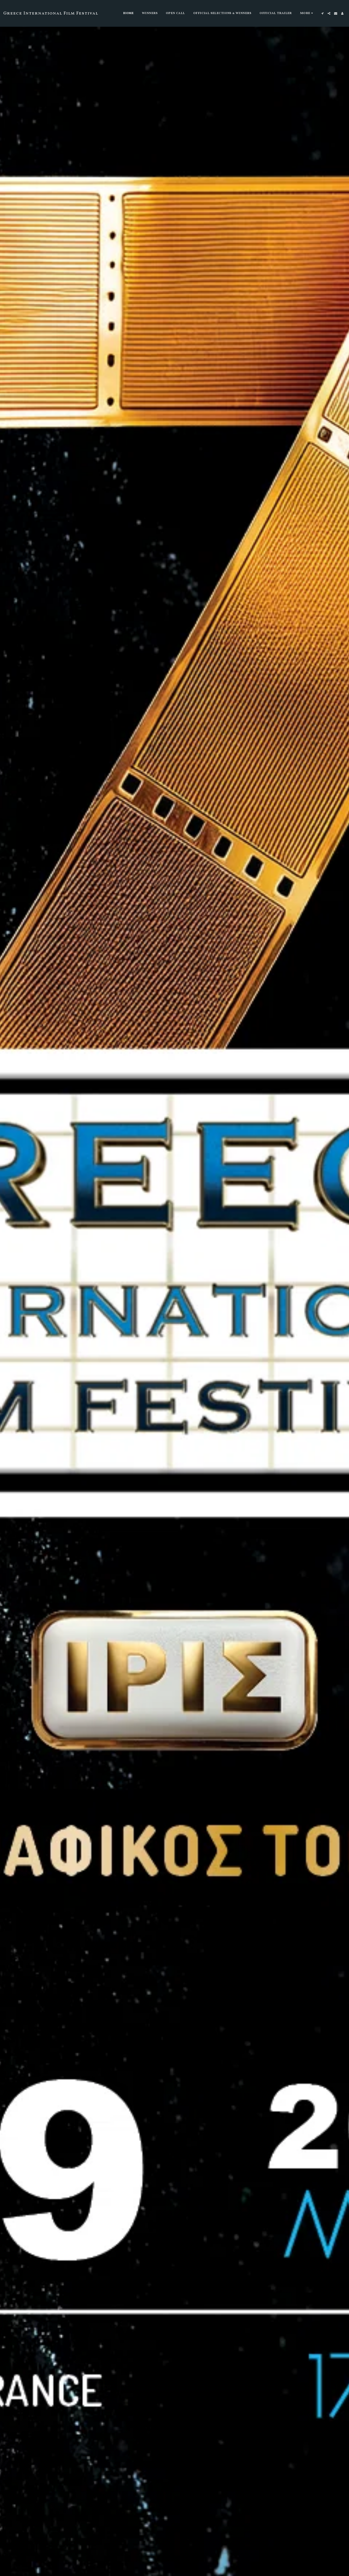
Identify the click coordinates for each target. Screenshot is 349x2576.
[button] (322, 13)
